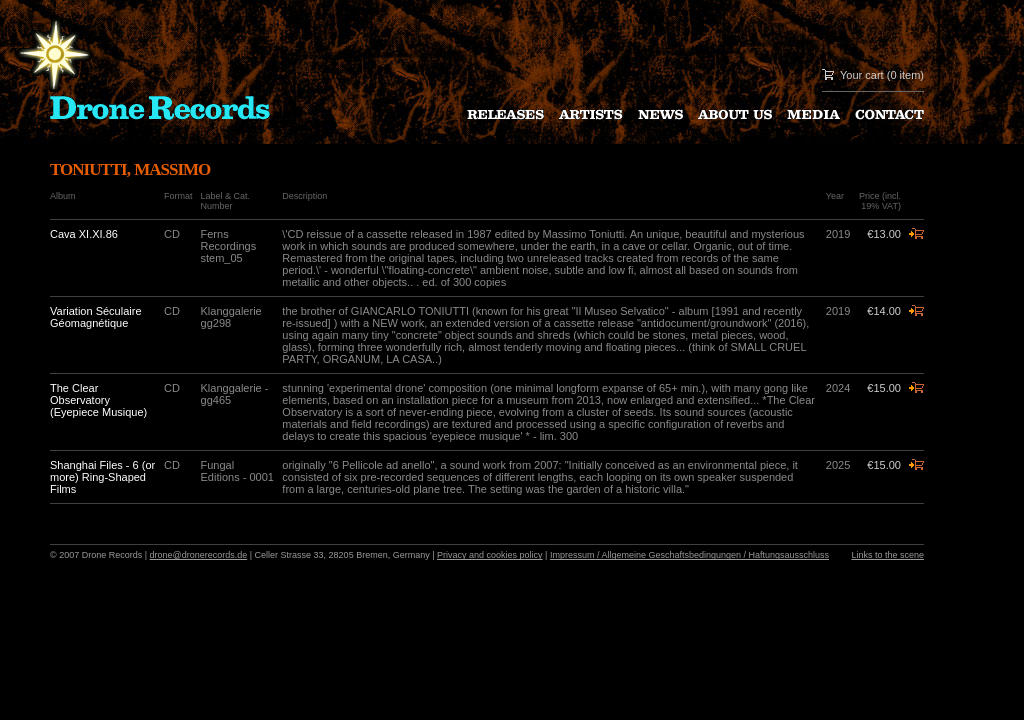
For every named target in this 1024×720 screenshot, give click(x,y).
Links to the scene (887, 555)
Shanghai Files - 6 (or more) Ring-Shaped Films (102, 477)
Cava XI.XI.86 (84, 234)
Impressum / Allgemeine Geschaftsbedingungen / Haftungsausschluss (689, 555)
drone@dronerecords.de (199, 555)
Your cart (862, 75)
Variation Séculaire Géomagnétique (96, 317)
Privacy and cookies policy (490, 555)
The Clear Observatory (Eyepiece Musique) (98, 400)
